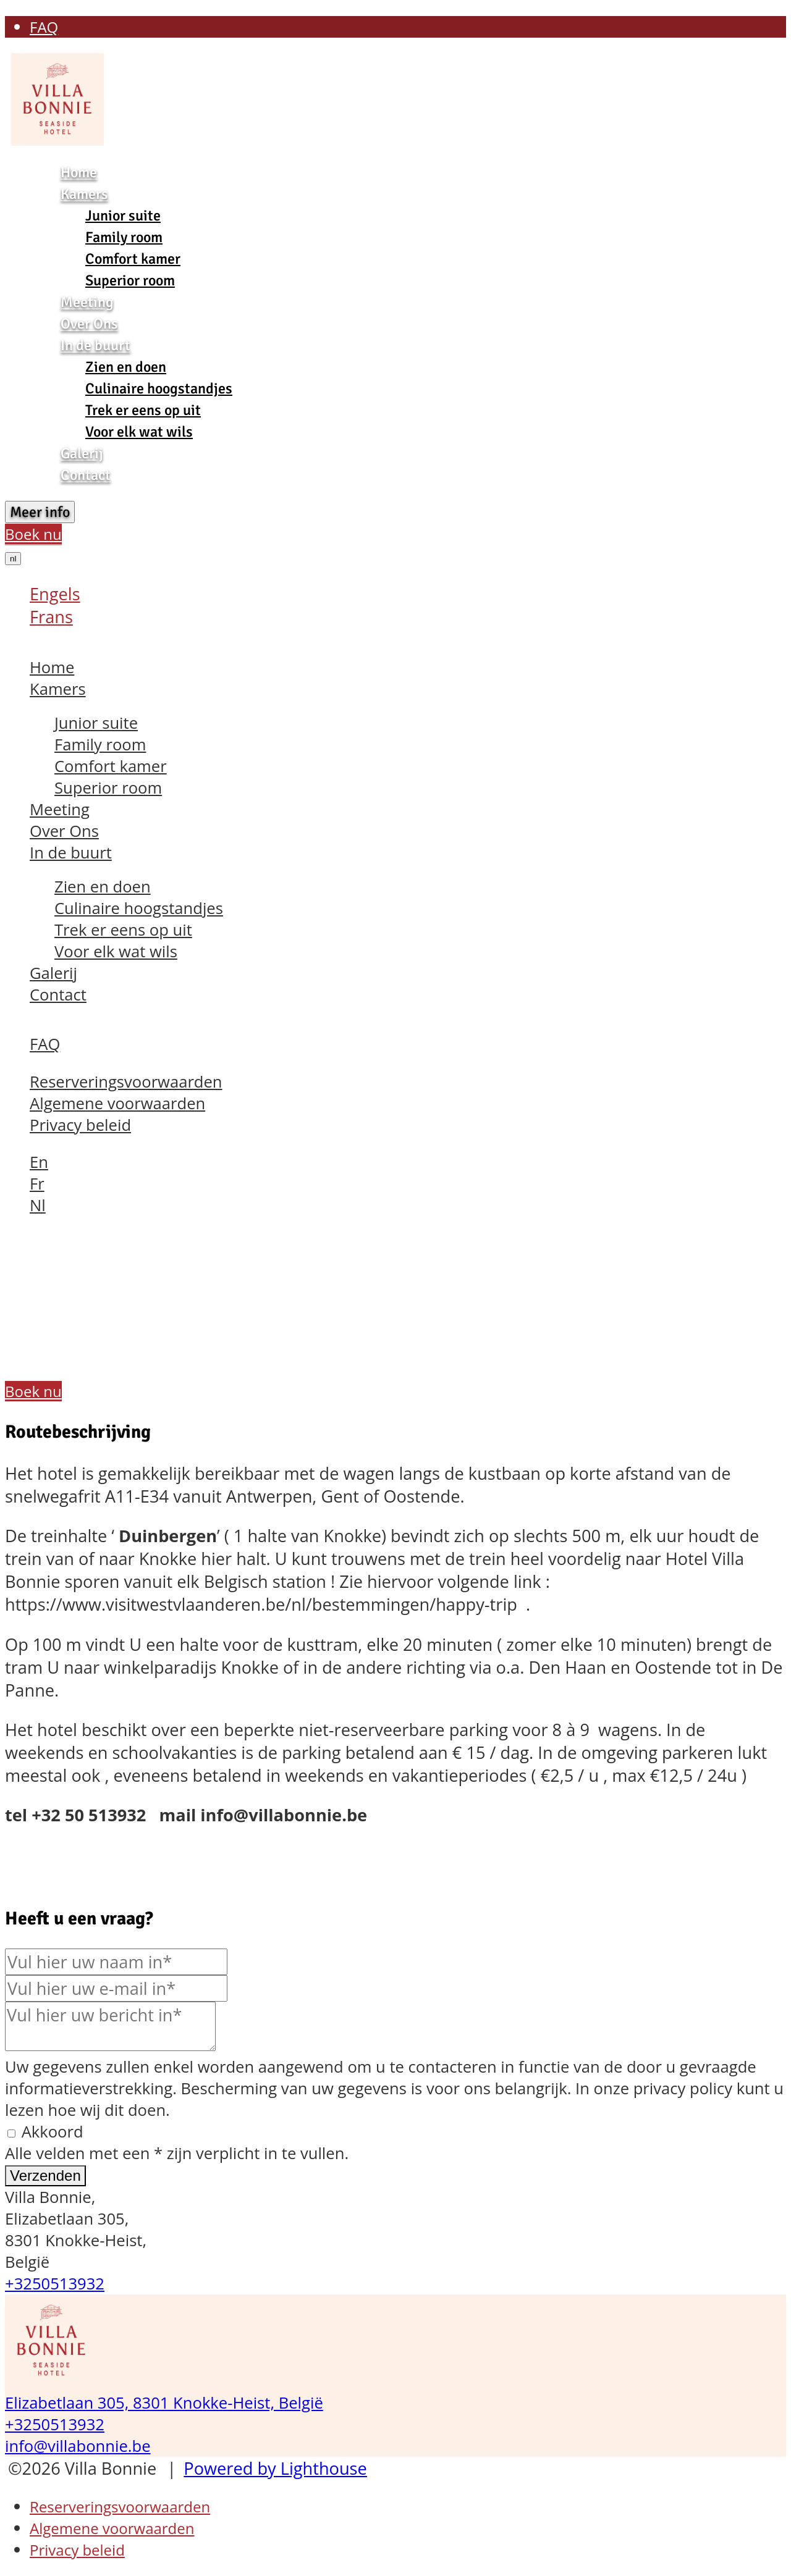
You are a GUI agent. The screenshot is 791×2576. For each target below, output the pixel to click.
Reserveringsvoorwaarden (126, 1082)
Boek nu (33, 534)
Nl (38, 1205)
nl (13, 558)
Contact (86, 475)
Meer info (40, 512)
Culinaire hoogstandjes (158, 388)
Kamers (84, 194)
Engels (55, 593)
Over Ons (89, 323)
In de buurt (95, 345)
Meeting (87, 302)
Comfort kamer (132, 259)
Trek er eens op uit (143, 410)
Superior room (130, 280)
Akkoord (45, 2131)
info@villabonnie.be (78, 2446)
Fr (37, 1183)
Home (79, 172)
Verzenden (45, 2175)
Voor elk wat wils (139, 431)
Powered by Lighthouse (275, 2468)
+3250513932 (54, 2283)
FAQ (44, 27)
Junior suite (123, 215)
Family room (124, 237)
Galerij (82, 453)
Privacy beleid (80, 1125)
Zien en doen (125, 367)
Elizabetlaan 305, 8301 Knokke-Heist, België (164, 2403)
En (39, 1162)
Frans (51, 616)
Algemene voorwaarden (117, 1103)
